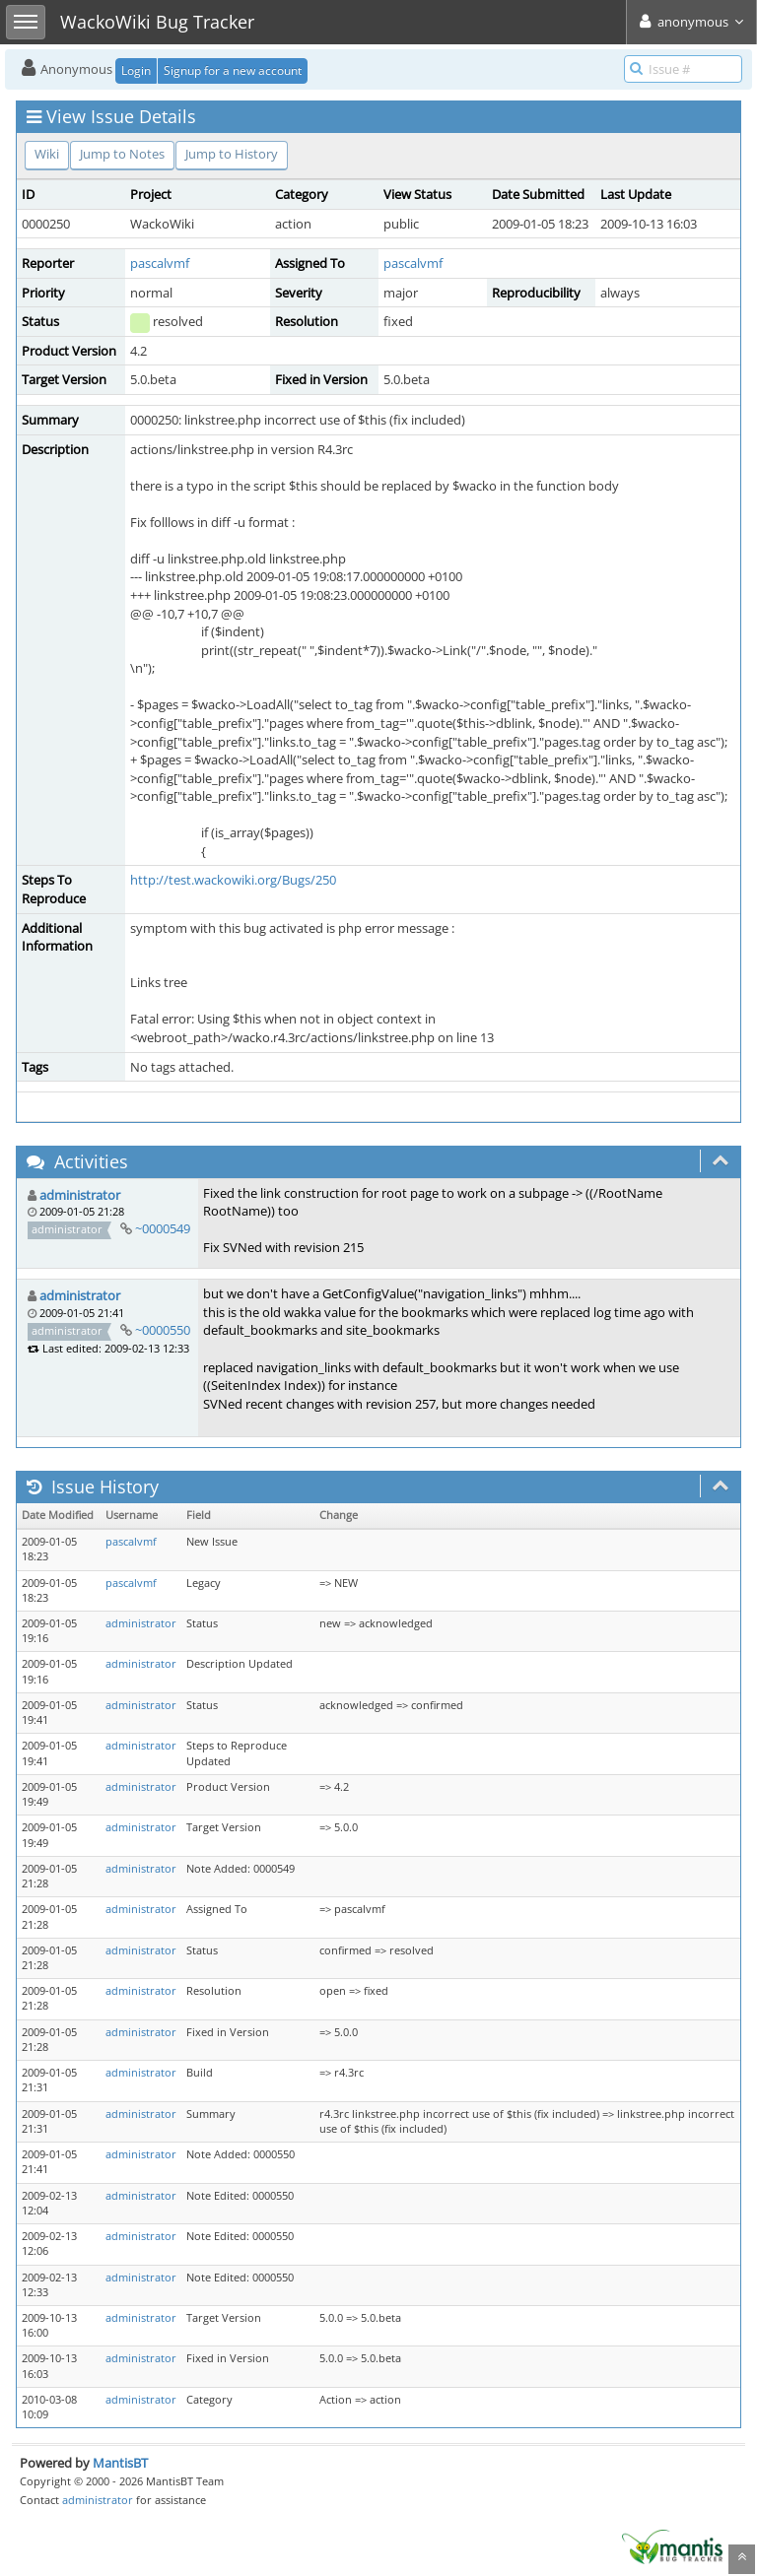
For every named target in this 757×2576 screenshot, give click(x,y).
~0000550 (162, 1330)
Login (136, 70)
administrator (79, 1195)
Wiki (46, 154)
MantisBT (120, 2463)
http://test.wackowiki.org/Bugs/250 (233, 880)
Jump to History (231, 154)
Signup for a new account (233, 70)
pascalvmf (159, 263)
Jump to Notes (122, 154)
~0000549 (162, 1228)
